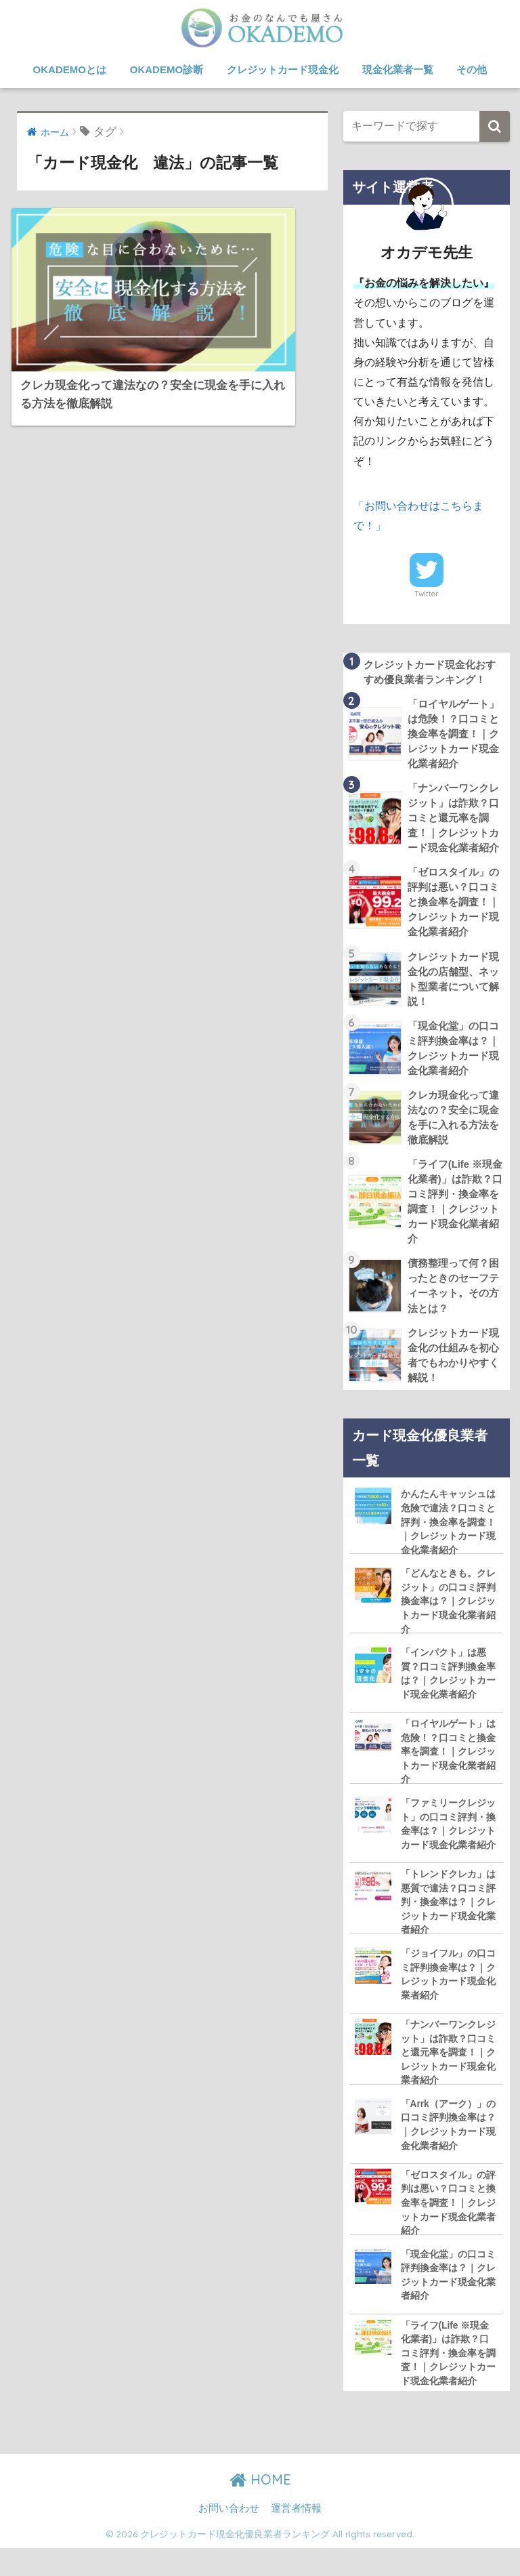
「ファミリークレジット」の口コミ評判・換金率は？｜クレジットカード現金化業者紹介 (448, 1847)
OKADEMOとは (69, 69)
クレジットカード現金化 (283, 69)
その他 (471, 69)
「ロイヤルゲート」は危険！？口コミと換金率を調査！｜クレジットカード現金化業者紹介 (448, 1774)
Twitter (426, 593)
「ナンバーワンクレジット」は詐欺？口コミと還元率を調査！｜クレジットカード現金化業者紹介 (448, 2078)
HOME (260, 2507)
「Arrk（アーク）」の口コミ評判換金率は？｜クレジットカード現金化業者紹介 (448, 2152)
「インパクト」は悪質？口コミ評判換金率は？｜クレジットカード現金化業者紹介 (448, 1695)
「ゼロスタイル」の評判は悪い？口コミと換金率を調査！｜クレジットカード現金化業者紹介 (448, 2230)
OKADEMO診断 (166, 69)
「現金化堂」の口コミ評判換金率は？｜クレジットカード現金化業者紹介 (448, 2304)
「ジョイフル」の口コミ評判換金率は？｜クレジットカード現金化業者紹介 (448, 1999)
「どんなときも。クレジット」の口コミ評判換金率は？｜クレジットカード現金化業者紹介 (448, 1621)
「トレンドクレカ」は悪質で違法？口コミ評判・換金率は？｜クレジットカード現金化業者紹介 (448, 1926)
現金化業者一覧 (397, 69)
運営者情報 (296, 2536)
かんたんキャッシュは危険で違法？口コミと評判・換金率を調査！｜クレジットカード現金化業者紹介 (448, 1540)
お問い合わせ (228, 2536)
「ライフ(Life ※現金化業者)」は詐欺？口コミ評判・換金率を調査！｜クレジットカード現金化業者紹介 (448, 2382)
